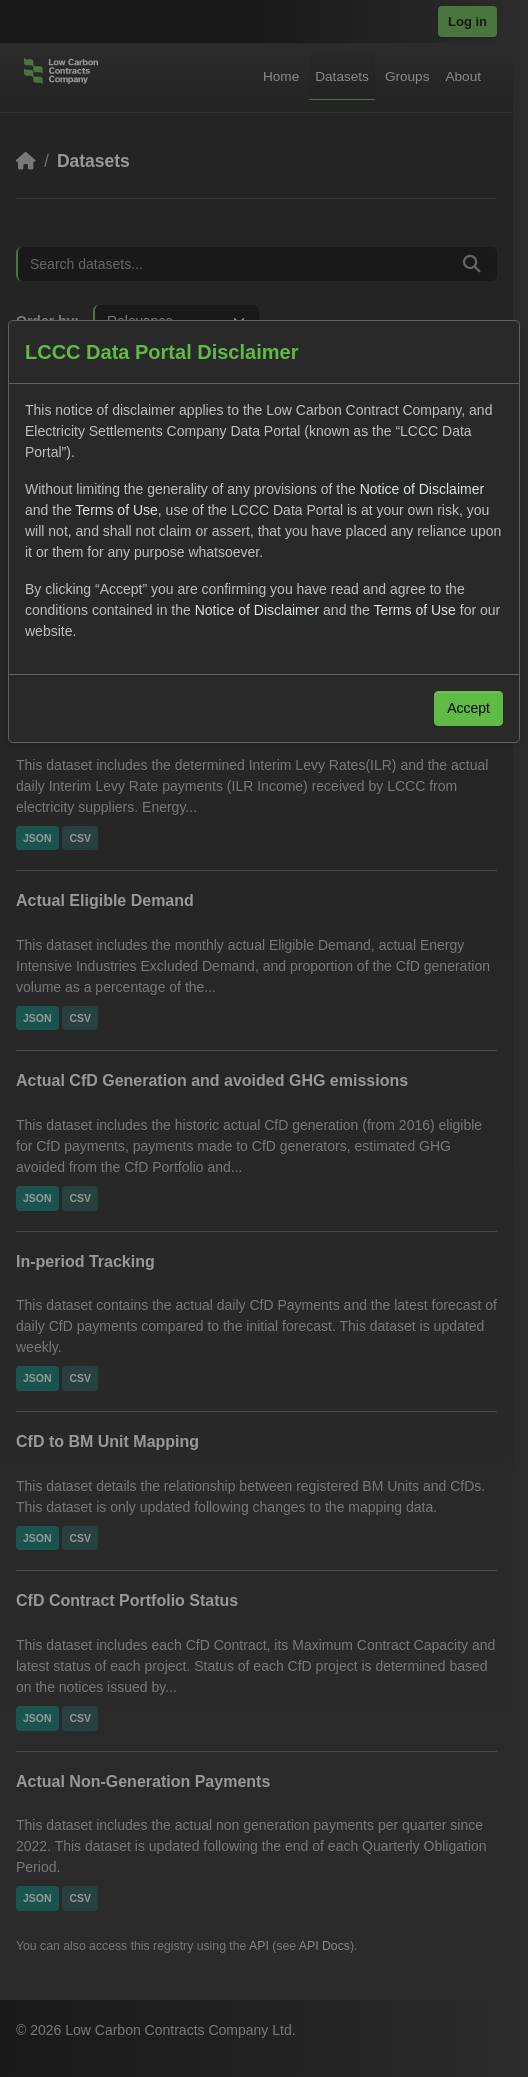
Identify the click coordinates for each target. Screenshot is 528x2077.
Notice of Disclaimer (422, 489)
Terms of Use (116, 510)
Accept (468, 708)
